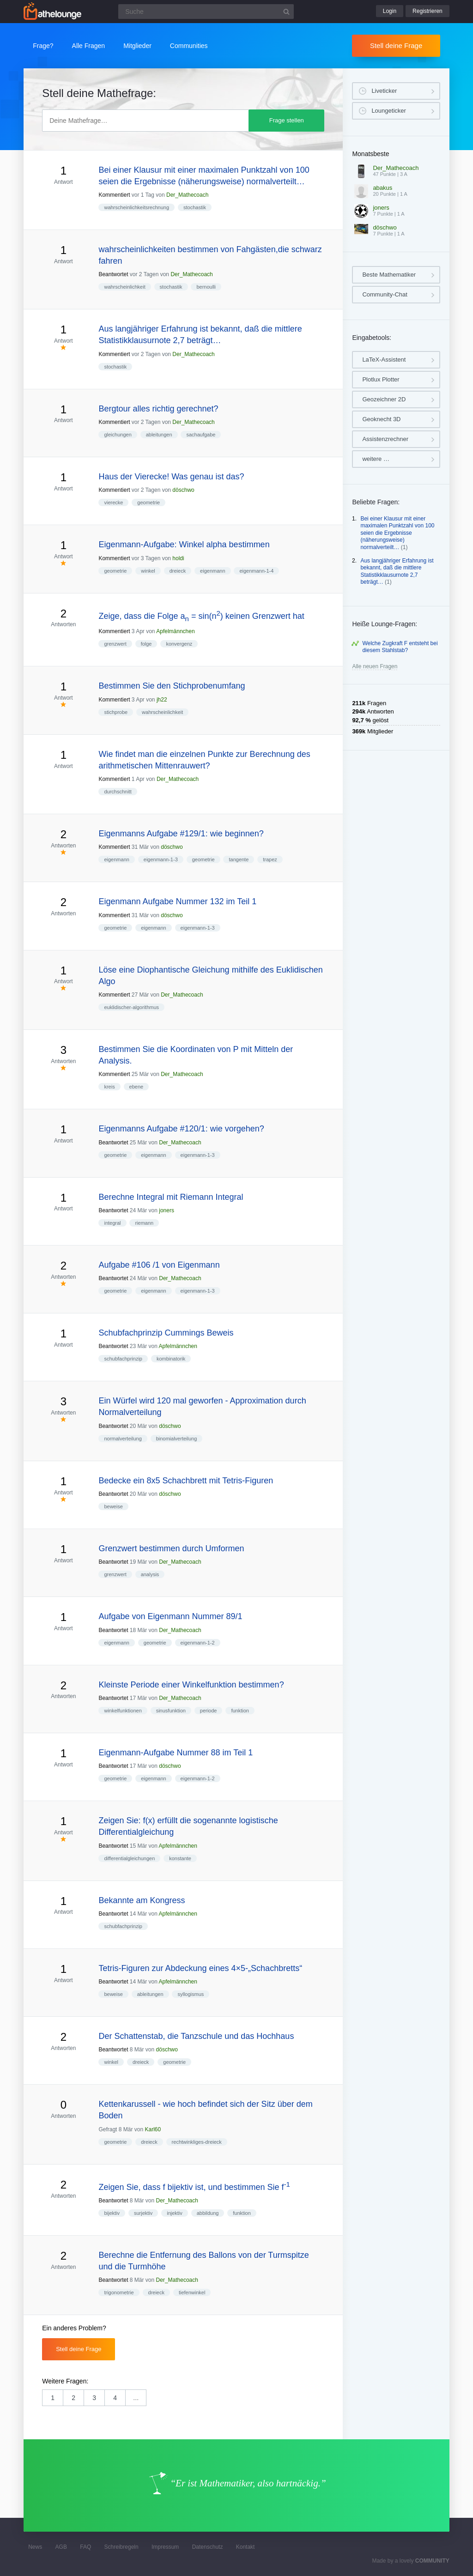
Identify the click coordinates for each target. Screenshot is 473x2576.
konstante (180, 1858)
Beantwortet (113, 274)
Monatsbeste (370, 153)
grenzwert (115, 644)
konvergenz (179, 644)
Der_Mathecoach (187, 195)
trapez (270, 859)
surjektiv (143, 2213)
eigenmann (212, 571)
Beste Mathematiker (389, 274)
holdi (178, 558)
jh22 (162, 699)
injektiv (174, 2213)
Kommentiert (114, 195)
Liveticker (384, 90)
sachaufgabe (200, 434)
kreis (109, 1086)
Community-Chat (384, 294)
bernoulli (206, 287)
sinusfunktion (171, 1710)
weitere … (375, 458)
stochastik (194, 207)
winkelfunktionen (122, 1710)
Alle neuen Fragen (374, 666)
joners (166, 1210)
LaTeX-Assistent (384, 359)
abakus (382, 187)
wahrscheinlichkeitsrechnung (136, 207)
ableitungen (159, 434)
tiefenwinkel (192, 2292)
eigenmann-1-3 (161, 859)
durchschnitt (117, 791)
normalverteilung (122, 1438)
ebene (136, 1086)
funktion (240, 1710)
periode (208, 1710)
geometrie (148, 502)
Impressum (165, 2547)
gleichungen (117, 434)
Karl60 (153, 2129)
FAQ (85, 2547)
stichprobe (115, 712)
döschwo (183, 490)
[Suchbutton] (286, 11)
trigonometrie (118, 2292)
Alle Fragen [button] (88, 45)
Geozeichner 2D (384, 399)
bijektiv (112, 2213)
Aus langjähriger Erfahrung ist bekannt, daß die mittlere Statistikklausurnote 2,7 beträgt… (396, 571)
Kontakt (245, 2547)
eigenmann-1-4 (256, 571)
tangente (239, 859)
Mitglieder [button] (137, 45)
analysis (150, 1574)
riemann (144, 1223)
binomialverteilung (176, 1438)
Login (389, 11)
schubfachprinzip (123, 1358)
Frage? (43, 45)
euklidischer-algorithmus (131, 1007)
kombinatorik (171, 1358)
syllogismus (190, 1994)
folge (146, 644)
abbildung (208, 2213)
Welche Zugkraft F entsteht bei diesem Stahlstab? (399, 647)
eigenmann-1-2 (198, 1642)
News (35, 2547)
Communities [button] (189, 45)
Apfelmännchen (175, 631)
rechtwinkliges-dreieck (197, 2142)
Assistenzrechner (385, 438)
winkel (148, 571)
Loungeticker (388, 110)
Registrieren (427, 11)
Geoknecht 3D (381, 419)
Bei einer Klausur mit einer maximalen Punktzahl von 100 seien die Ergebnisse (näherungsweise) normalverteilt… (397, 532)
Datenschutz (207, 2547)
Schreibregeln (121, 2547)
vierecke (113, 502)
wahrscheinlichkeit (124, 287)
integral (112, 1223)
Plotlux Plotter (380, 379)
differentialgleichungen (129, 1858)
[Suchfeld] (206, 11)
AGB (61, 2547)
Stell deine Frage (396, 45)
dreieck (178, 571)
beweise (113, 1506)
